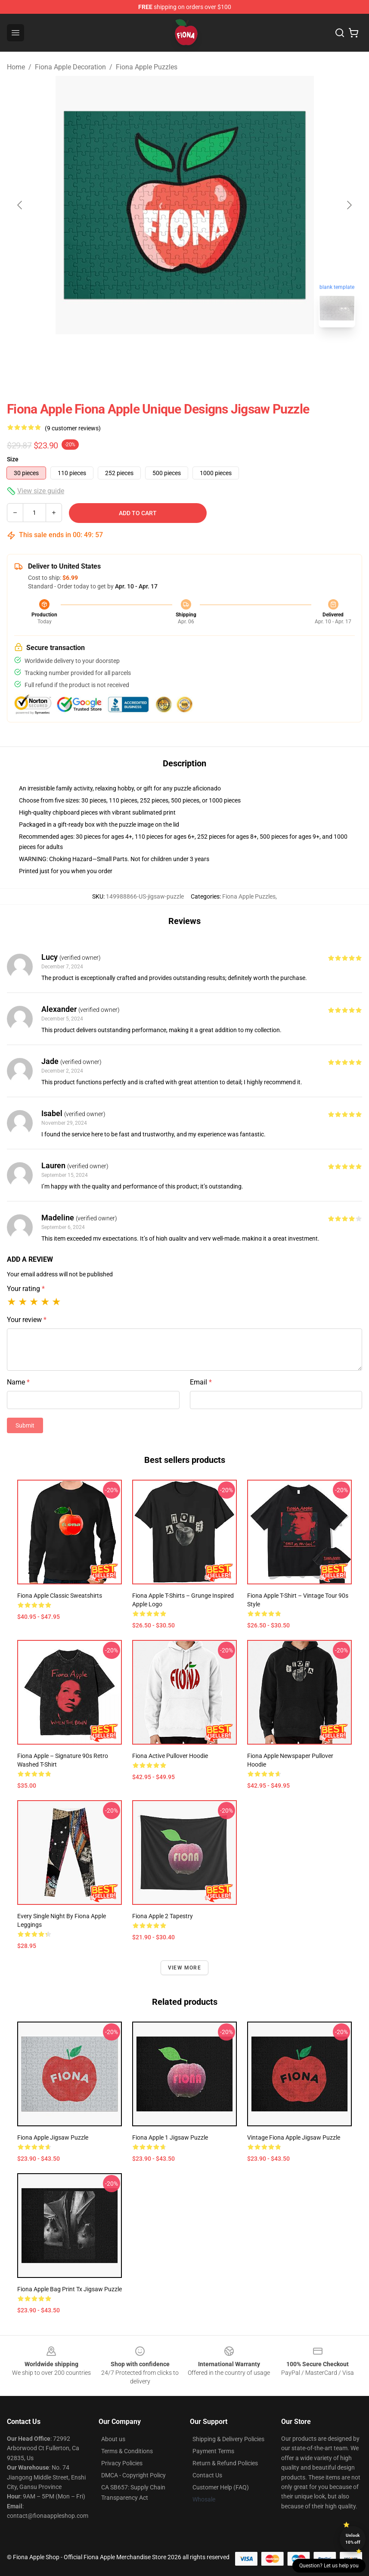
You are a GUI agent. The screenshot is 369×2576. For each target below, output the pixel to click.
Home (16, 67)
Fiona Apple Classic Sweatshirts (59, 1595)
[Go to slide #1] (162, 353)
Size (13, 459)
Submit (25, 1425)
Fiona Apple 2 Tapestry (162, 1916)
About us (113, 2439)
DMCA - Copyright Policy (133, 2475)
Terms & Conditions (127, 2451)
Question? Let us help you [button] (329, 2566)
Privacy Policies (122, 2463)
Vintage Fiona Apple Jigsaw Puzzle (293, 2137)
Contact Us (207, 2475)
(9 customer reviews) (73, 428)
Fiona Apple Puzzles (146, 67)
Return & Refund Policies (225, 2463)
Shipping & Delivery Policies (228, 2439)
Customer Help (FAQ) (220, 2487)
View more (184, 1968)
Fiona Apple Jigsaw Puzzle (52, 2137)
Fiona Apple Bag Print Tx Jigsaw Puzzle (69, 2289)
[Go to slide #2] (207, 353)
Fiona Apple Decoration (70, 67)
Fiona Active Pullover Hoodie (170, 1755)
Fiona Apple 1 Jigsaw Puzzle (170, 2137)
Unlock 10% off (352, 2539)
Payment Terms (213, 2451)
